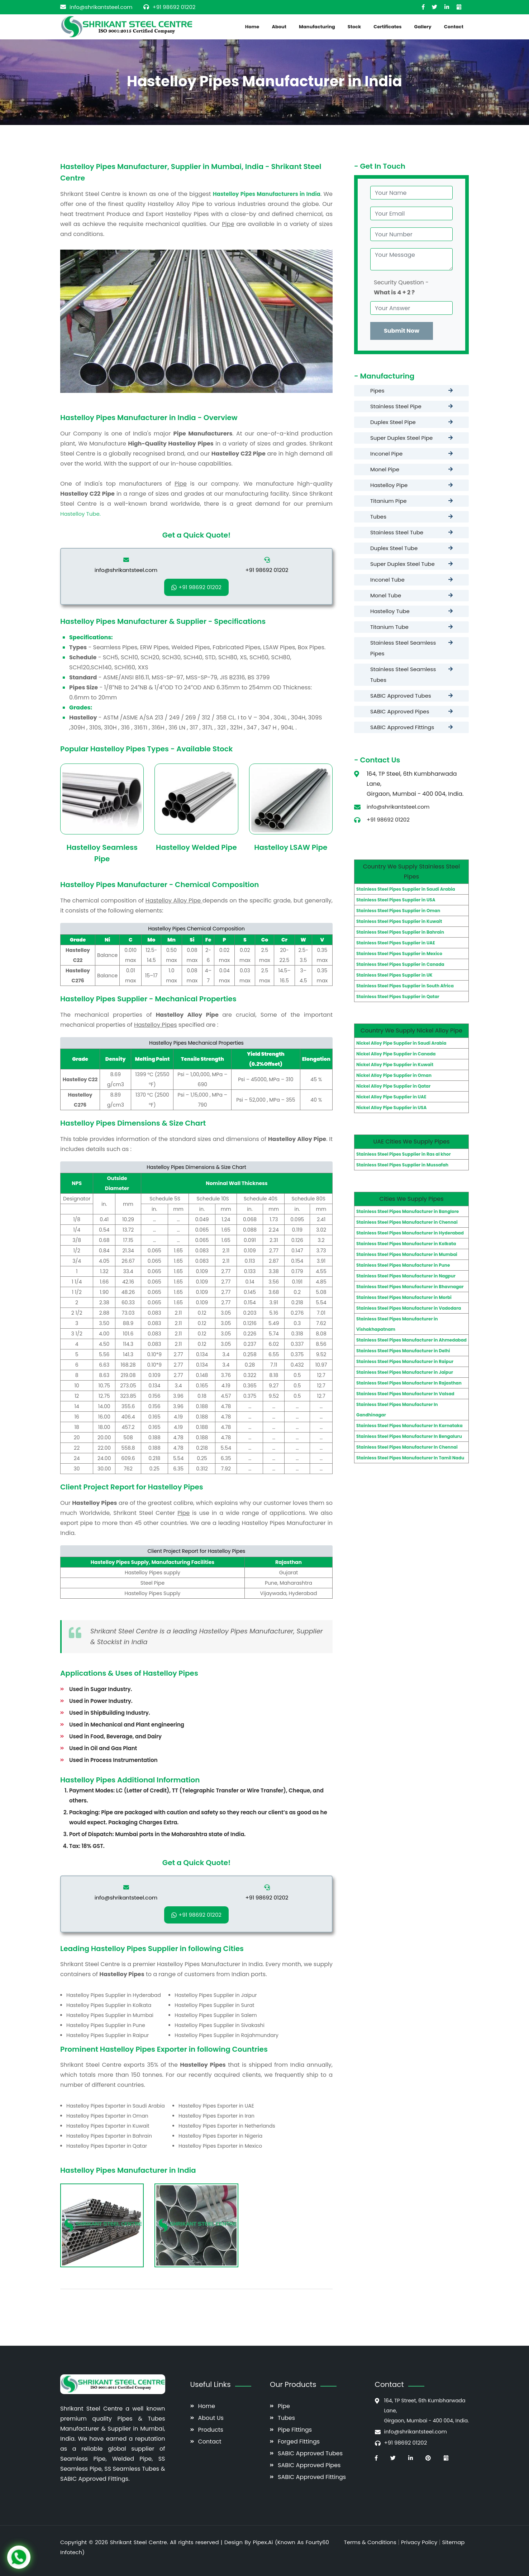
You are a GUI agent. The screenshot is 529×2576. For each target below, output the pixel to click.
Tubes (378, 516)
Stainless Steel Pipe (395, 406)
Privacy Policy (419, 2542)
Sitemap (453, 2542)
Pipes (377, 390)
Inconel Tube (387, 579)
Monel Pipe (384, 469)
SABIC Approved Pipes (399, 711)
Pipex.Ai (262, 2542)
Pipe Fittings (295, 2430)
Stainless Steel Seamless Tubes (403, 674)
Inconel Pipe (386, 453)
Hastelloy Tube (390, 611)
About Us (211, 2418)
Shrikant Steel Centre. (140, 2542)
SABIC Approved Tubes (400, 695)
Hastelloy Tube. (80, 513)
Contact (453, 26)
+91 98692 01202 (174, 7)
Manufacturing (317, 26)
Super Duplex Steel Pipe (401, 438)
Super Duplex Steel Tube (402, 564)
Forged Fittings (299, 2441)
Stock (354, 26)
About (279, 26)
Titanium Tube (389, 627)
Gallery (423, 26)
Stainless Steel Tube (396, 532)
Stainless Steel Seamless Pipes (403, 648)
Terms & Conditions (370, 2542)
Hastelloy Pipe (389, 485)
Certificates (387, 26)
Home (252, 26)
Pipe (284, 2406)
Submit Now (401, 331)
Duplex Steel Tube (394, 548)
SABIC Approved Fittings (402, 727)
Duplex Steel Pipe (393, 422)
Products (210, 2430)
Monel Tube (385, 595)
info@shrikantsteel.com (101, 7)
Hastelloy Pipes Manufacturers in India (266, 194)
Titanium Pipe (388, 501)
